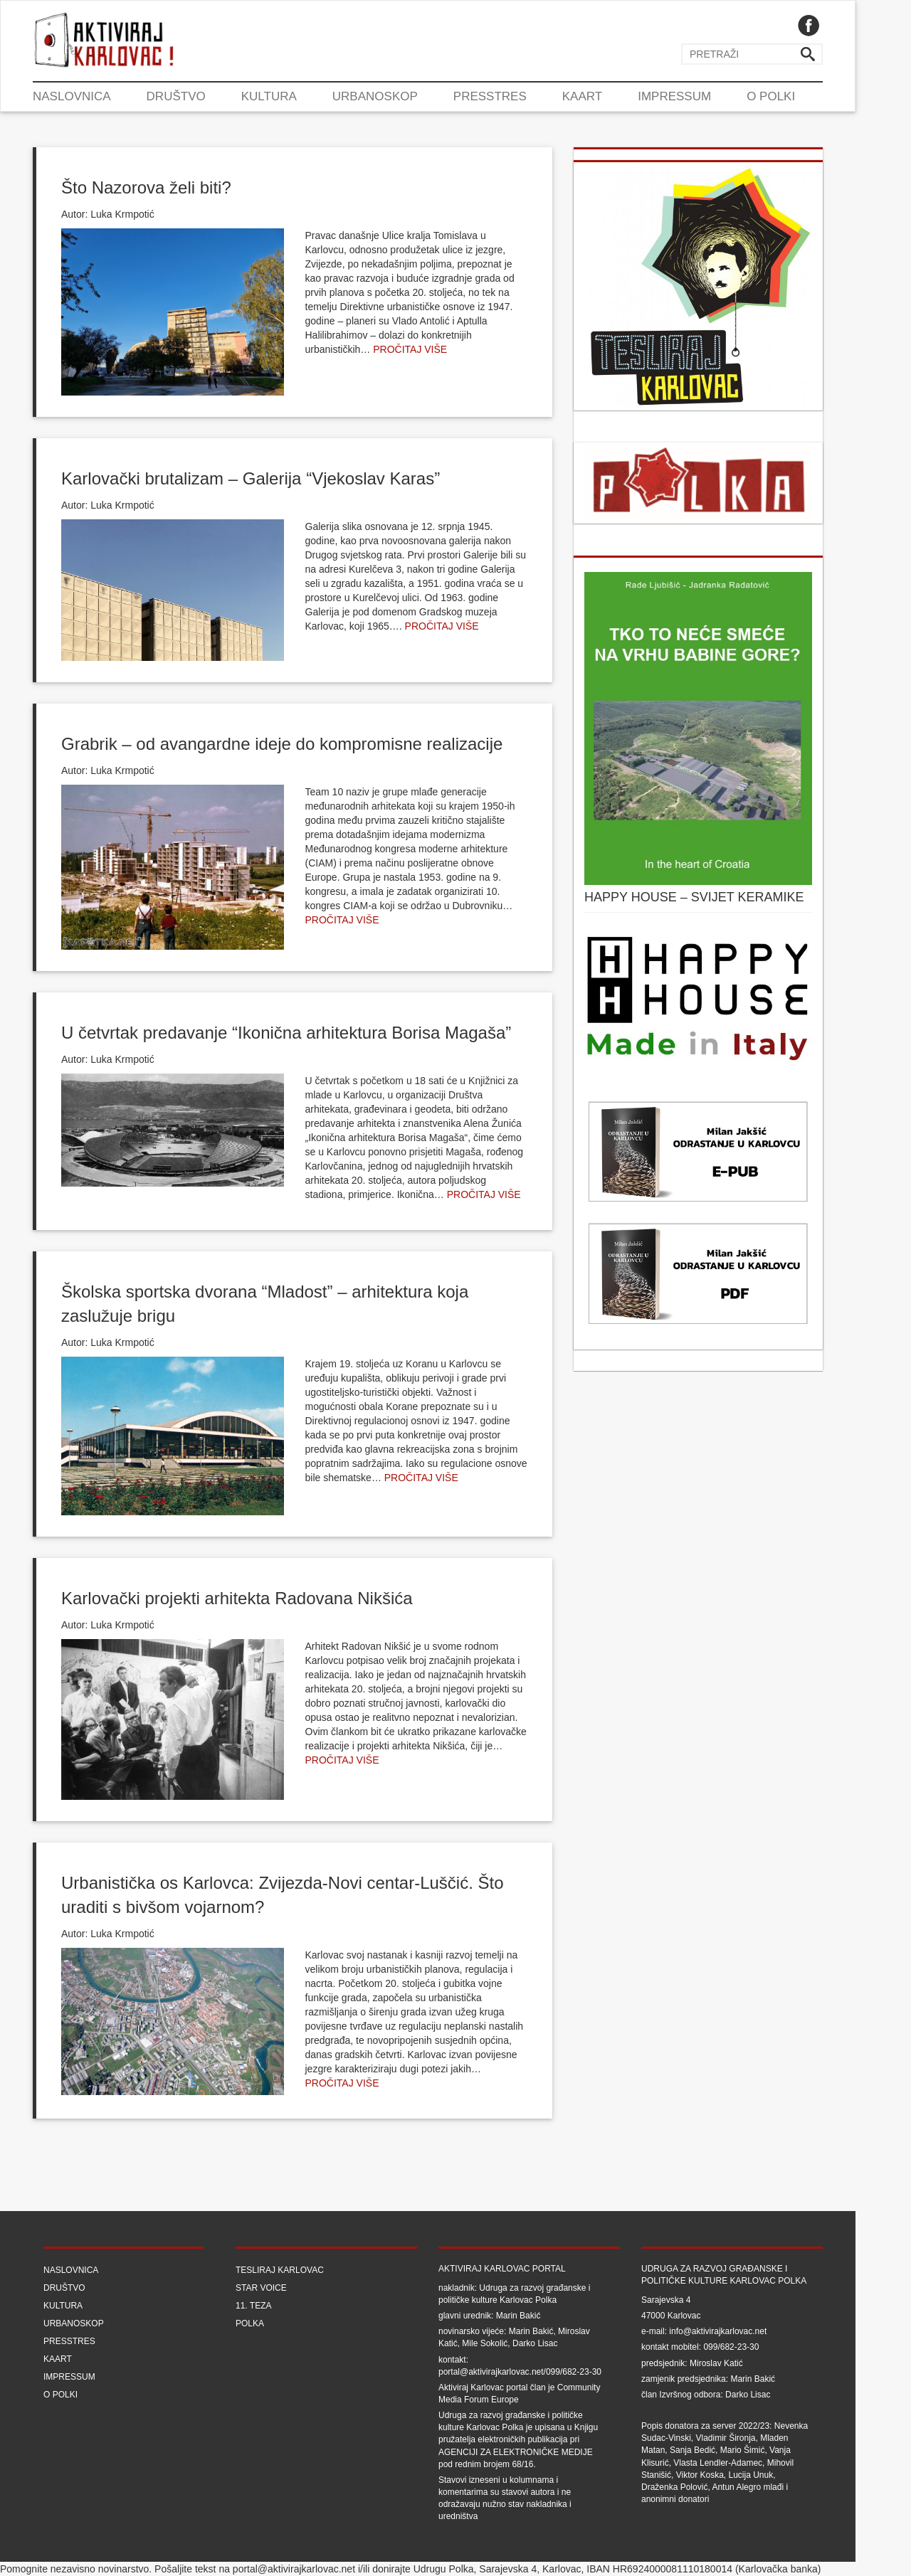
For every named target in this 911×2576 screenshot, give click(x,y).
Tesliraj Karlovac (280, 2270)
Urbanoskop (375, 96)
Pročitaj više (410, 349)
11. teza (253, 2306)
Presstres (490, 96)
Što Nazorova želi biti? (146, 187)
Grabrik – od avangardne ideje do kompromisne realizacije (281, 743)
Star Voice (261, 2288)
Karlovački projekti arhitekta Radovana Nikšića (237, 1598)
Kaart (582, 96)
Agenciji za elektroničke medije (515, 2452)
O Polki (771, 96)
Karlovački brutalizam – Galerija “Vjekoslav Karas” (250, 478)
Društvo (176, 96)
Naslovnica (72, 96)
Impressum (674, 96)
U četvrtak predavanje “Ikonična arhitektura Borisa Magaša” (286, 1032)
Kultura (269, 96)
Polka (250, 2323)
